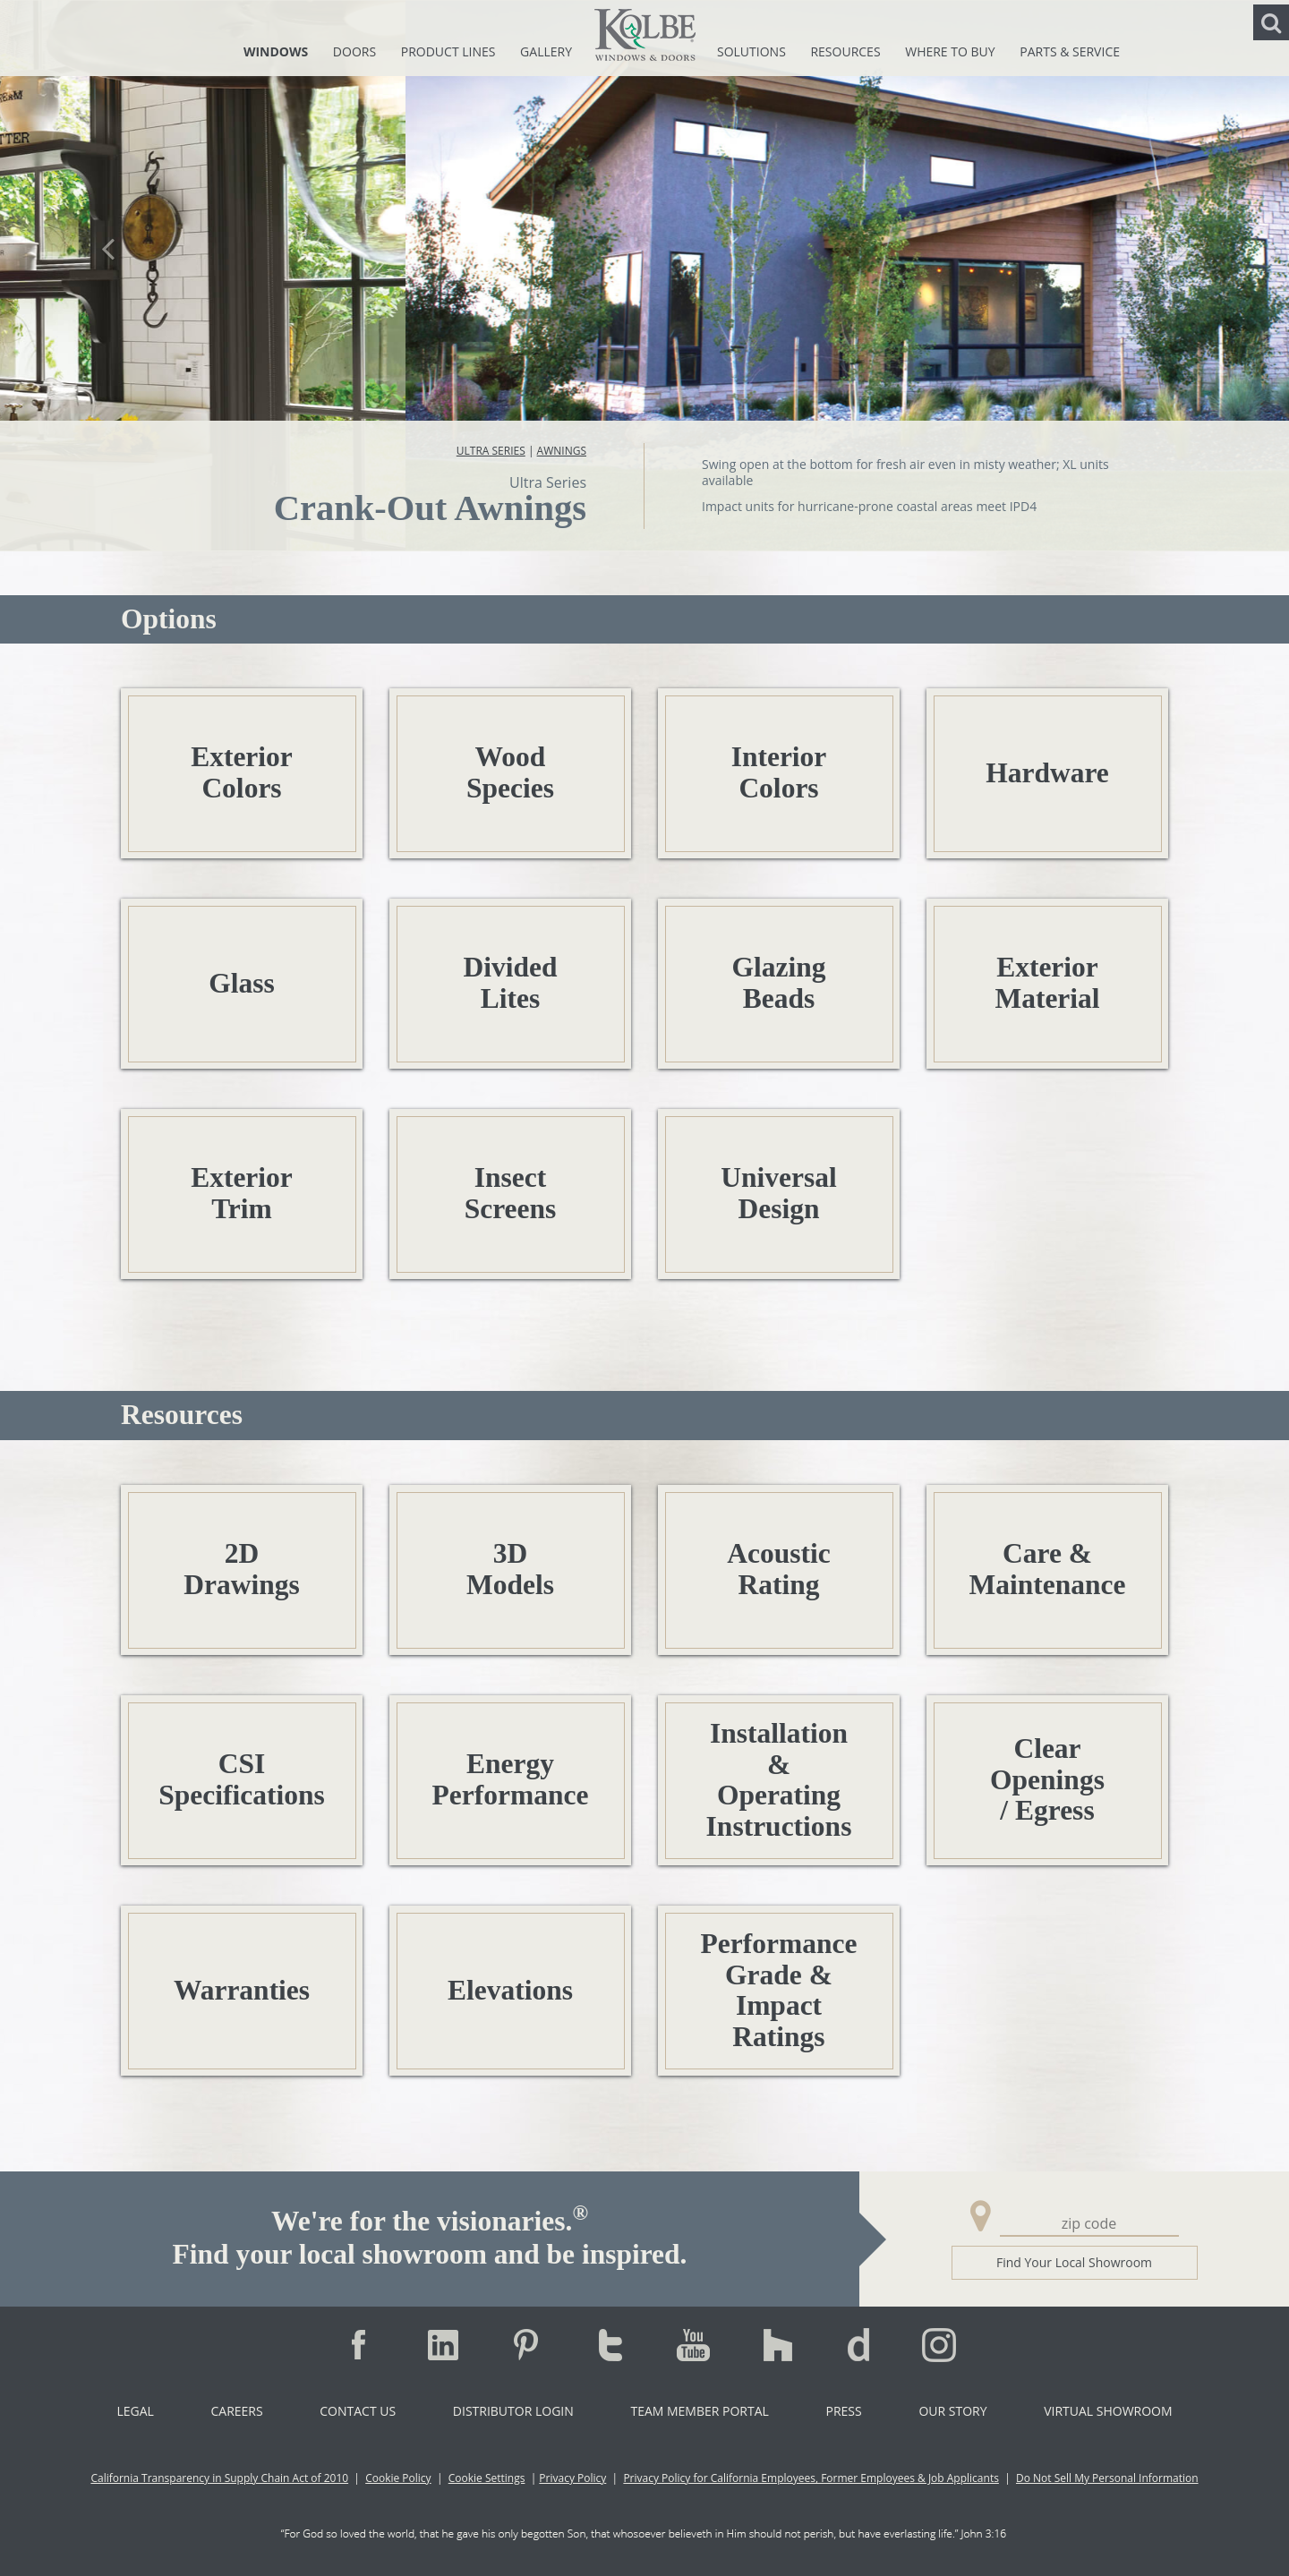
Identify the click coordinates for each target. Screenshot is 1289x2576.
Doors (356, 51)
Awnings (561, 450)
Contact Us (358, 2410)
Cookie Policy (398, 2478)
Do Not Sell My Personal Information (1107, 2478)
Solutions (753, 51)
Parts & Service (1070, 51)
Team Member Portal (699, 2410)
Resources (847, 51)
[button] (108, 275)
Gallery (546, 51)
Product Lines (450, 51)
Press (844, 2410)
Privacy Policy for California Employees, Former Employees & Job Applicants (811, 2478)
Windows (277, 51)
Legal (134, 2410)
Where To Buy (951, 51)
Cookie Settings (486, 2478)
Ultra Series (491, 450)
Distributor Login (513, 2410)
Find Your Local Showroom (1074, 2262)
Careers (236, 2410)
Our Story (952, 2410)
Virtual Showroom (1108, 2410)
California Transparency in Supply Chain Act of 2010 (219, 2478)
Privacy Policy (572, 2478)
